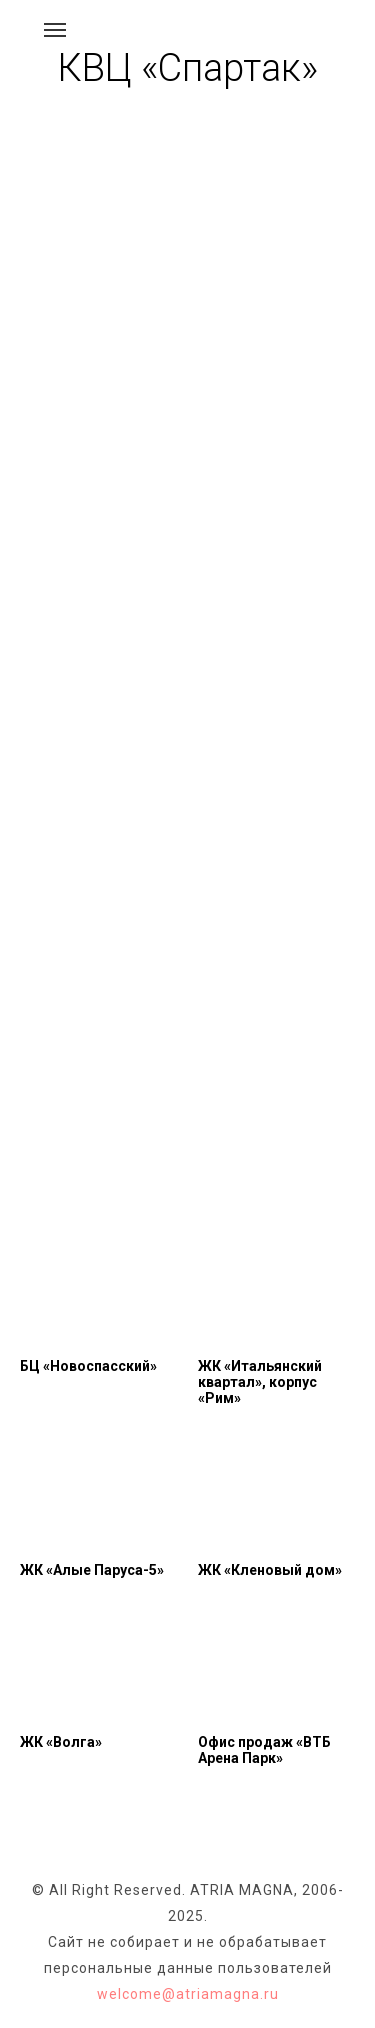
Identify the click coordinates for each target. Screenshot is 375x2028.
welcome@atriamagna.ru (188, 1994)
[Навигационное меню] (55, 30)
